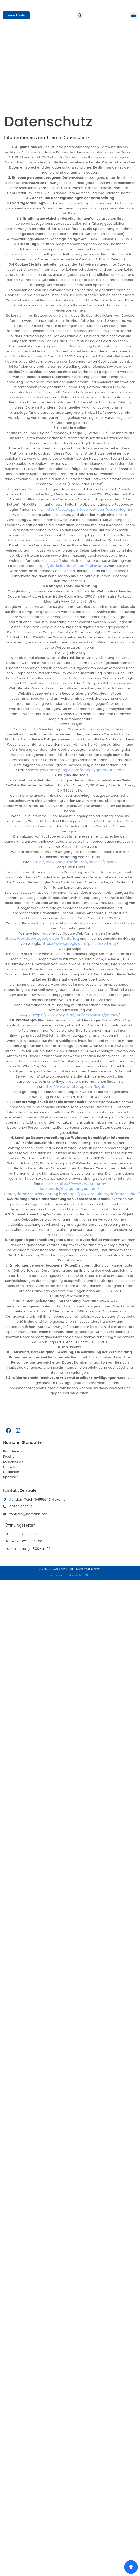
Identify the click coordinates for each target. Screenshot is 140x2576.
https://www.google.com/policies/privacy (79, 943)
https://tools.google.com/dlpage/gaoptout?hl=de (79, 770)
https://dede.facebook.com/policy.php (71, 565)
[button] (133, 15)
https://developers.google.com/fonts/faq (42, 938)
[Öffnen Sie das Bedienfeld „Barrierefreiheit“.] (131, 2567)
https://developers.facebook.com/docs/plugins (88, 509)
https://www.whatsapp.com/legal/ (74, 1086)
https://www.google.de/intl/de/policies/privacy (74, 861)
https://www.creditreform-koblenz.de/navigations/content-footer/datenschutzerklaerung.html (55, 1188)
